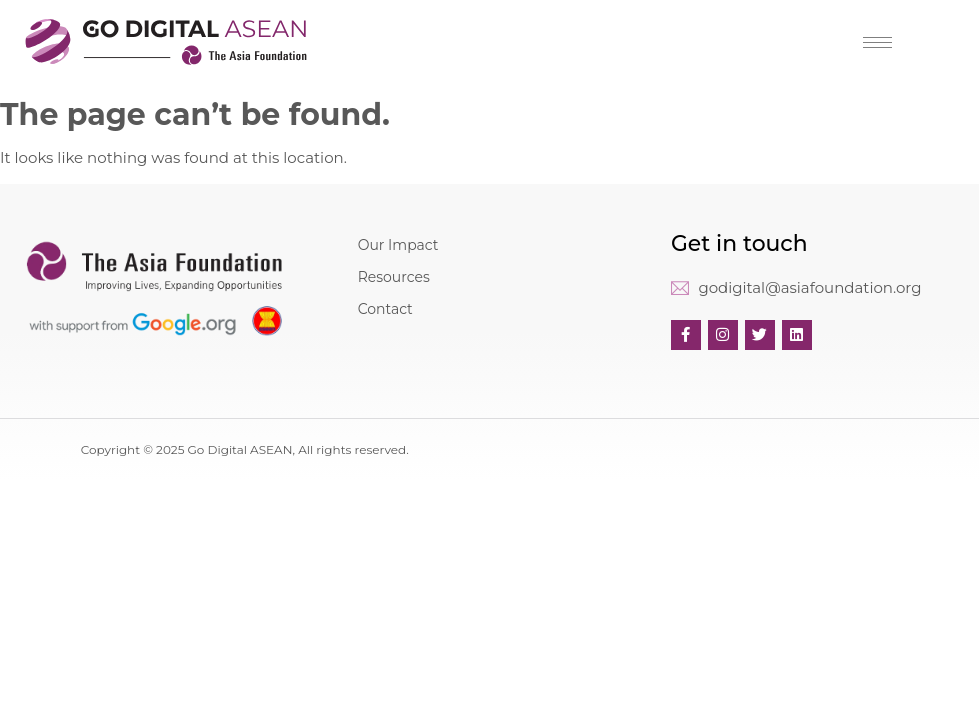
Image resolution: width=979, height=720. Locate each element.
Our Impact (398, 245)
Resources (394, 277)
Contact (385, 309)
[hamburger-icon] (877, 42)
